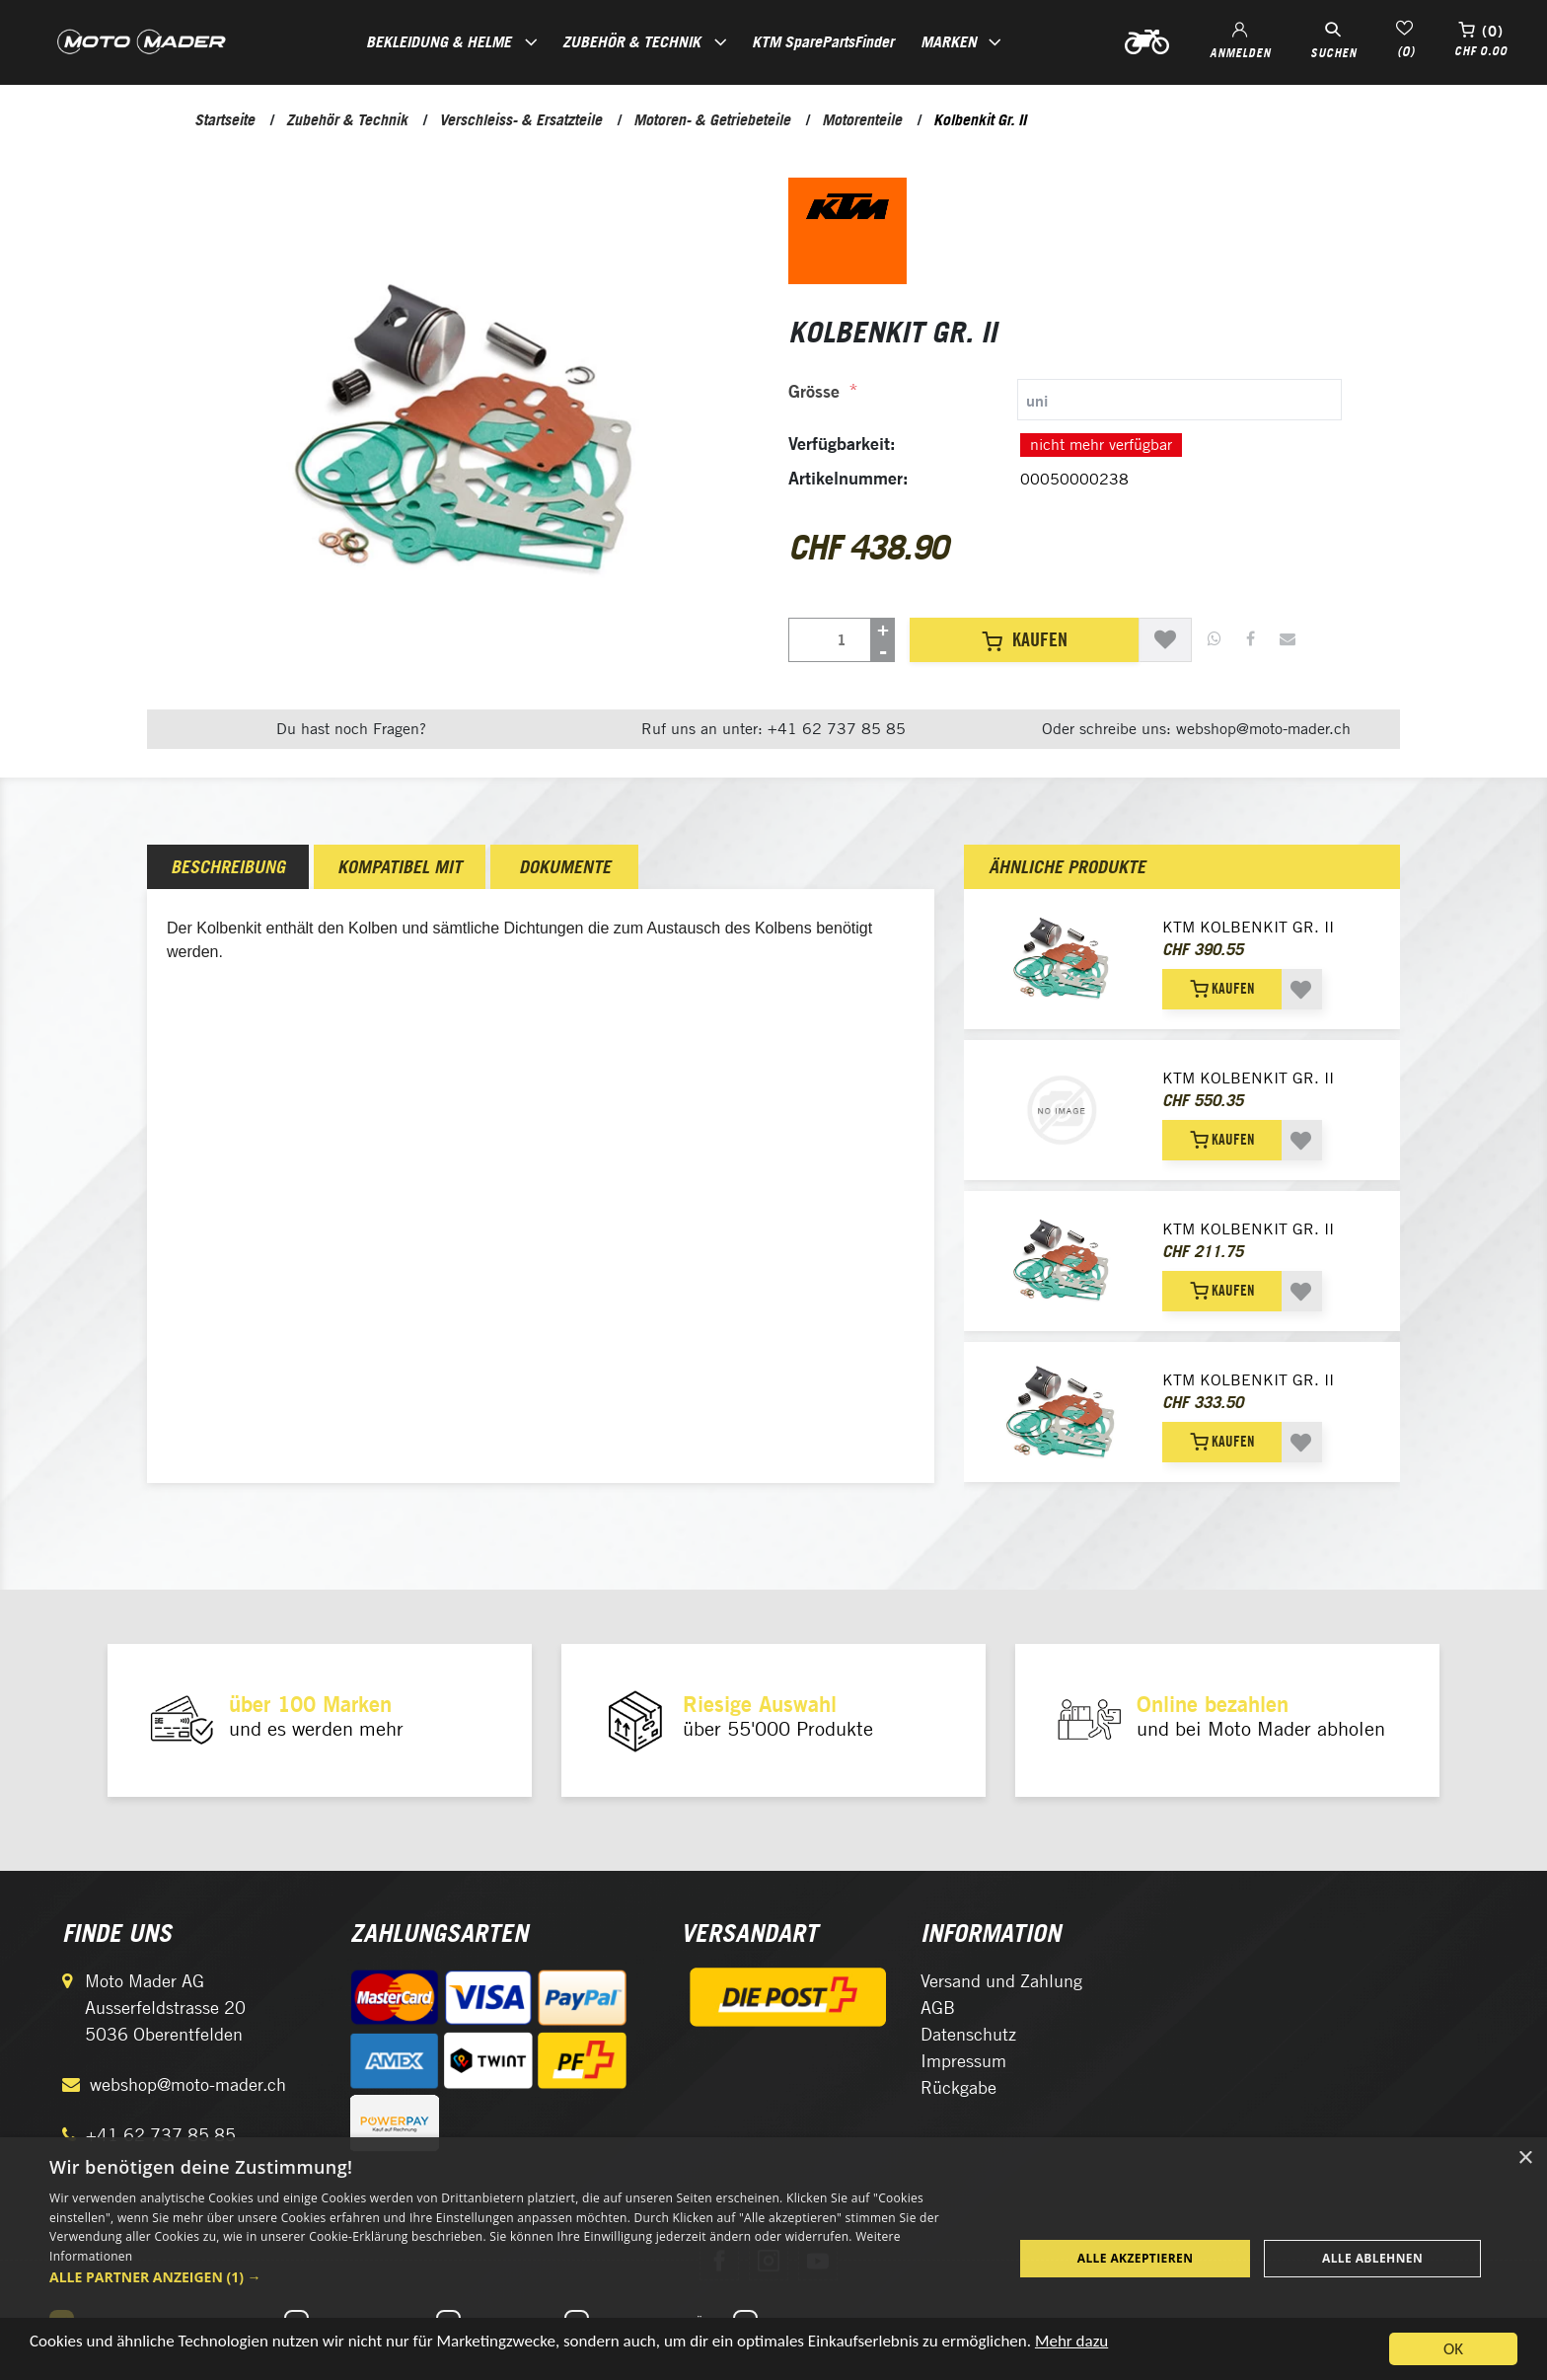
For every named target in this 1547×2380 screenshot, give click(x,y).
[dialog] (773, 2258)
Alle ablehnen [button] (1372, 2258)
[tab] (1065, 399)
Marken (949, 41)
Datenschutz (968, 2034)
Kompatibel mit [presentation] (399, 866)
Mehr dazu (1071, 2347)
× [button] (1524, 2158)
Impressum (963, 2060)
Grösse (814, 391)
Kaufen (1025, 639)
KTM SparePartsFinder (823, 41)
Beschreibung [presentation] (228, 866)
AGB (938, 2007)
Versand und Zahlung (1001, 1981)
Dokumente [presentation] (565, 866)
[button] (517, 2277)
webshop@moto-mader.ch (188, 2084)
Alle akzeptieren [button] (1135, 2258)
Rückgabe (958, 2087)
